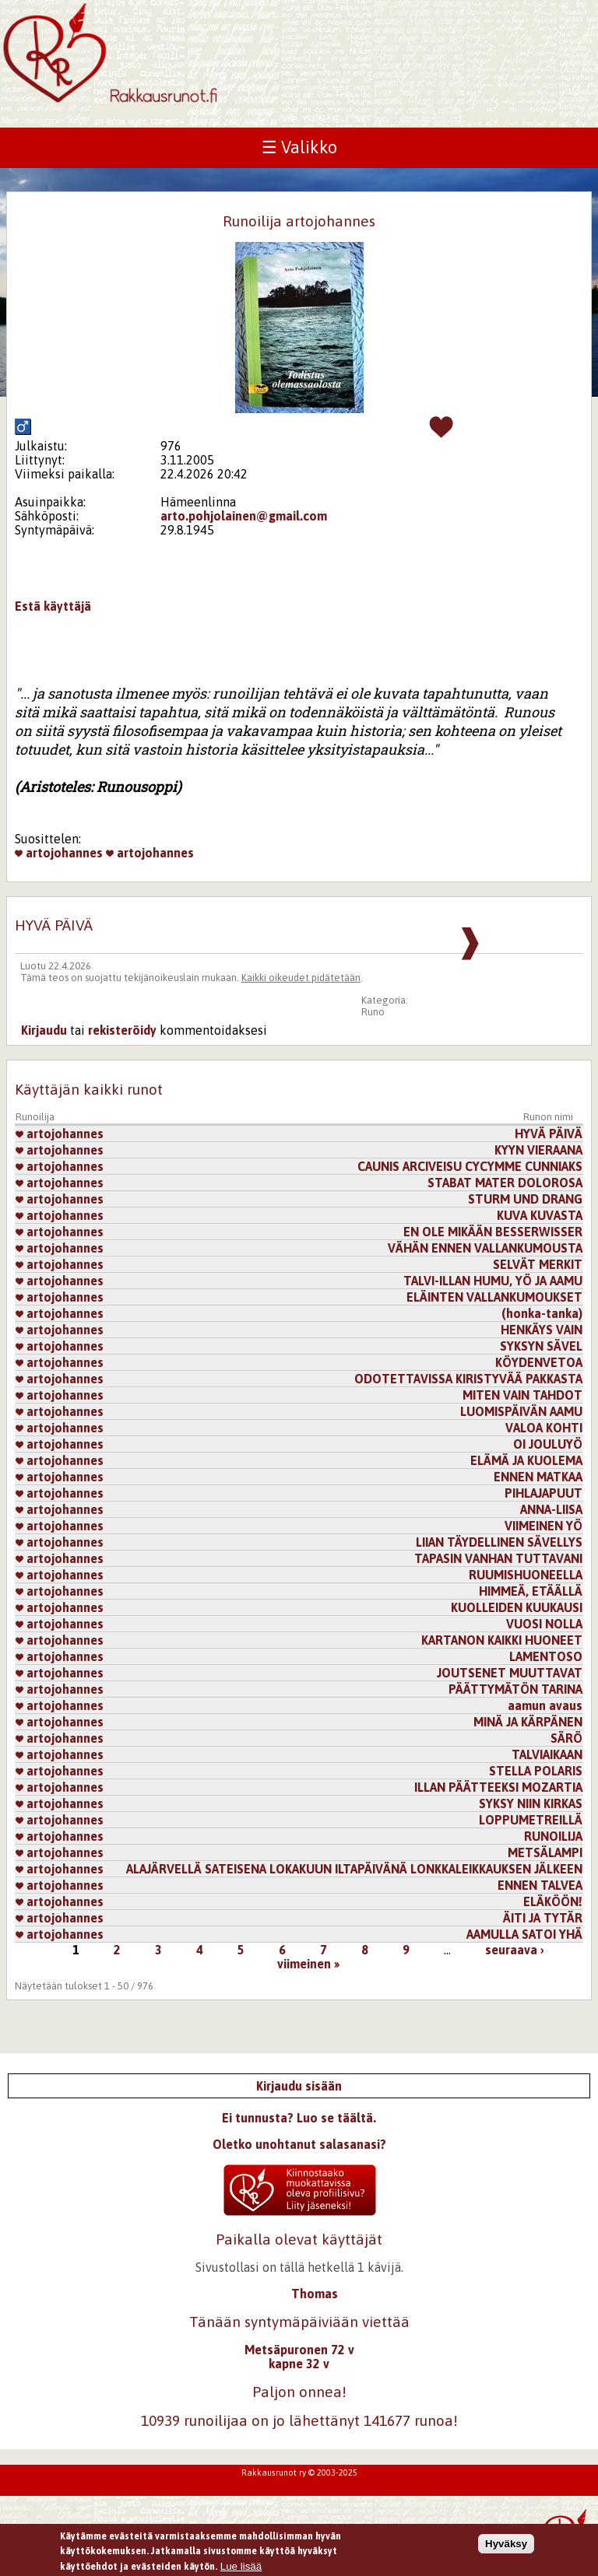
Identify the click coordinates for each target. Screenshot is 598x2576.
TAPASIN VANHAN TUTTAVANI (498, 1558)
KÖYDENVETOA (538, 1362)
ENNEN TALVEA (540, 1885)
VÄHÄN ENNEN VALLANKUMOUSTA (485, 1248)
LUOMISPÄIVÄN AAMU (521, 1411)
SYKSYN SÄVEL (541, 1346)
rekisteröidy (122, 1030)
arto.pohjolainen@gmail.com (243, 516)
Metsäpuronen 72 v (299, 2350)
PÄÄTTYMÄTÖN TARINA (515, 1689)
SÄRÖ (566, 1738)
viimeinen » (308, 1964)
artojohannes (59, 853)
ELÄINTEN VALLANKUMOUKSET (494, 1297)
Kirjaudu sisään (299, 2086)
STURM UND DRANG (525, 1199)
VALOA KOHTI (543, 1428)
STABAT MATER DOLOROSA (504, 1183)
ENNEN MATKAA (538, 1477)
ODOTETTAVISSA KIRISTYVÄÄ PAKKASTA (468, 1379)
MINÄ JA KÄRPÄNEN (527, 1722)
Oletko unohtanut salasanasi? (299, 2144)
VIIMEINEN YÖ (543, 1526)
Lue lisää (241, 2566)
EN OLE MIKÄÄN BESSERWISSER (492, 1232)
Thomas (314, 2294)
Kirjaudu (44, 1030)
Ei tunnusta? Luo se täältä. (299, 2118)
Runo (373, 1012)
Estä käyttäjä (53, 606)
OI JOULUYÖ (547, 1444)
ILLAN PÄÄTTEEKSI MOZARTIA (498, 1787)
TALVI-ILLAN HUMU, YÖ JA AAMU (492, 1281)
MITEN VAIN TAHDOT (522, 1395)
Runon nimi (548, 1117)
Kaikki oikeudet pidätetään (301, 977)
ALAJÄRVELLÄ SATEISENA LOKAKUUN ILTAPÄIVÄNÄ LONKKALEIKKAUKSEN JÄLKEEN (354, 1869)
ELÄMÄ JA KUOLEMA (526, 1460)
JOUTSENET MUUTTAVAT (509, 1673)
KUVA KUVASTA (539, 1215)
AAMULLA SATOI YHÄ (524, 1934)
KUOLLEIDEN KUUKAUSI (516, 1607)
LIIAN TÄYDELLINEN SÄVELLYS (499, 1542)
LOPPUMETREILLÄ (530, 1820)
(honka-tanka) (541, 1313)
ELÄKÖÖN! (552, 1901)
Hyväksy (506, 2544)
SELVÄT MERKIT (537, 1264)
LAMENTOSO (545, 1656)
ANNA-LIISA (551, 1509)
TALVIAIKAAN (547, 1754)
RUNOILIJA (553, 1836)
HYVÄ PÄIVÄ (548, 1134)
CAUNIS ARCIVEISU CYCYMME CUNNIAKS (469, 1166)
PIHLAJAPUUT (543, 1493)
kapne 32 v (299, 2364)
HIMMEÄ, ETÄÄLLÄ (530, 1591)
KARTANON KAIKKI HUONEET (501, 1640)
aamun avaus (545, 1705)
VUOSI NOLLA (544, 1624)
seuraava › (514, 1950)
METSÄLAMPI (545, 1852)
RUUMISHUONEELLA (525, 1575)
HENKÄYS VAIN (541, 1330)
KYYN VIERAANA (538, 1150)
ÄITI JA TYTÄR (542, 1918)
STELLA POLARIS (535, 1771)
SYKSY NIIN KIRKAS (530, 1803)
